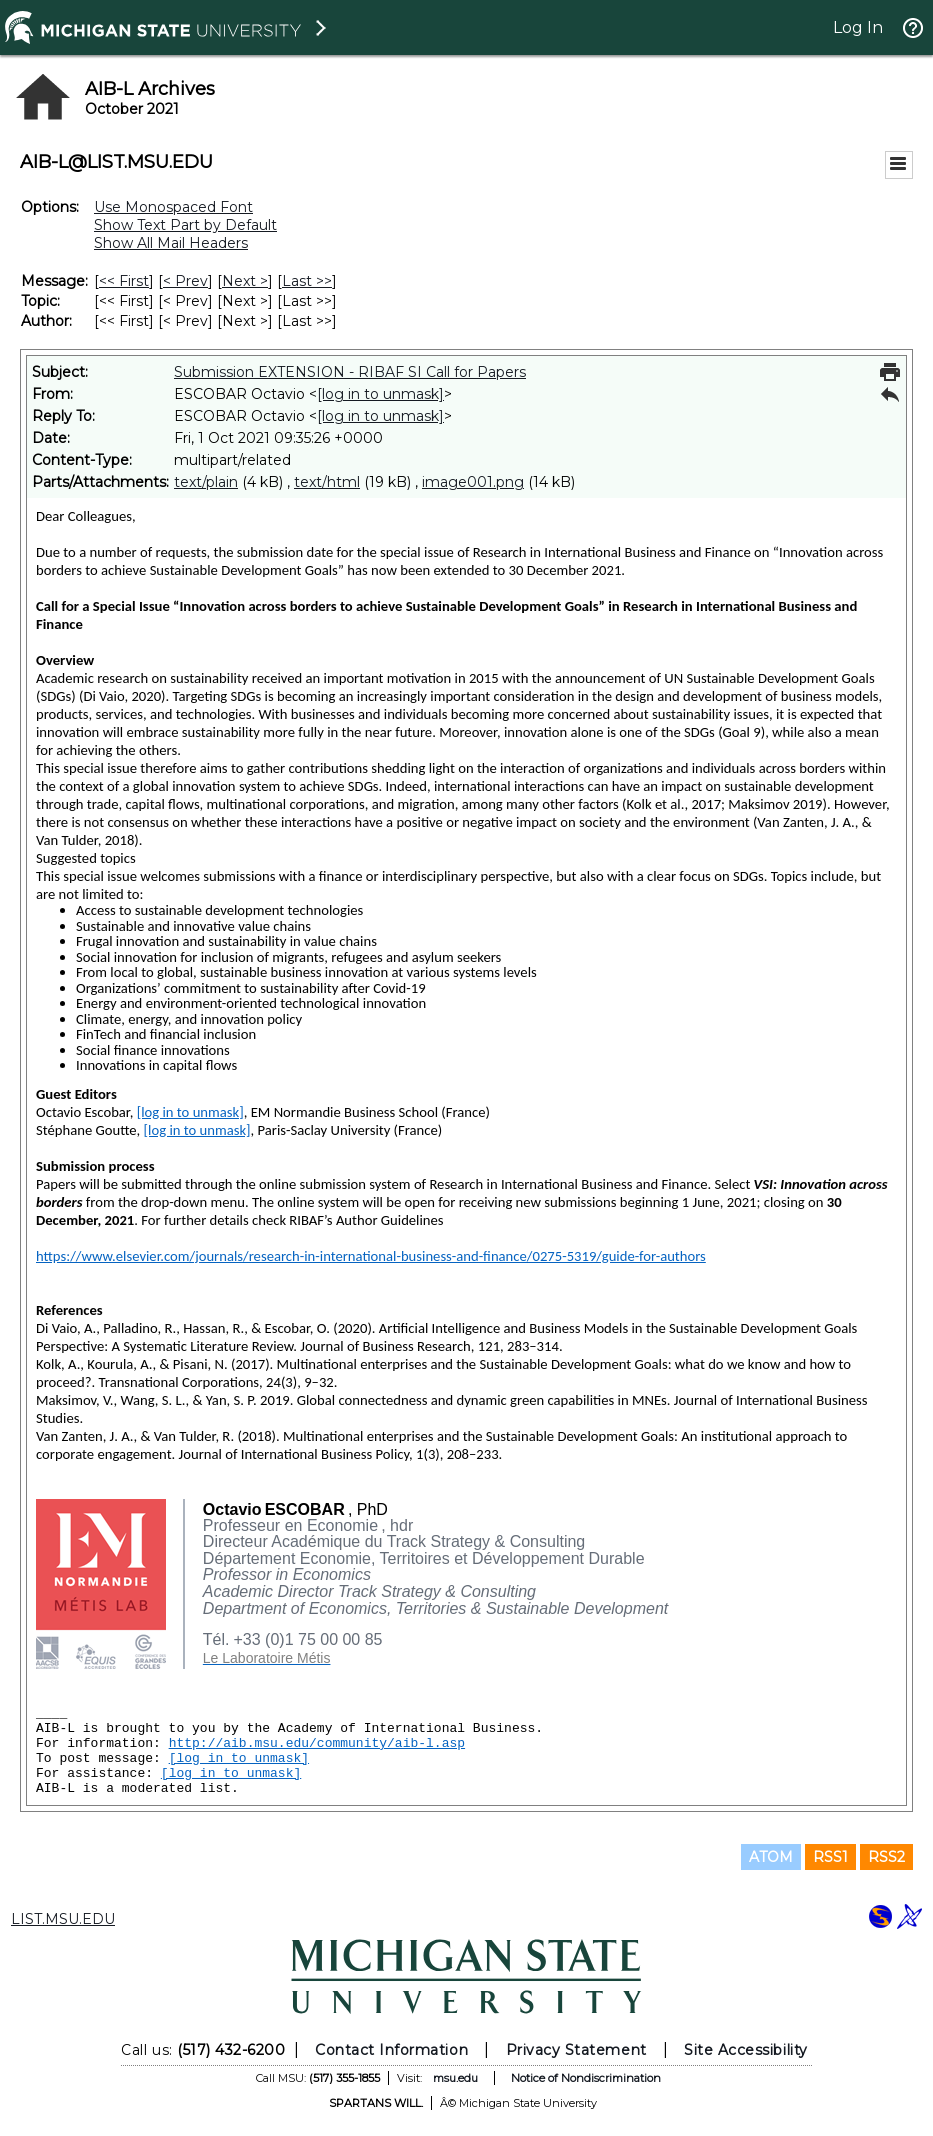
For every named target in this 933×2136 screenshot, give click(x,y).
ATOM (771, 1857)
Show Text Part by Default (185, 225)
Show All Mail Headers (171, 243)
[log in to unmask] (380, 394)
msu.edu (455, 2078)
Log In (858, 27)
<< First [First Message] (124, 281)
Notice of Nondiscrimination (586, 2078)
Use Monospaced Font (173, 207)
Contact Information (391, 2050)
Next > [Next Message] (245, 281)
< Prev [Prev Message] (185, 281)
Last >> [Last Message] (307, 281)
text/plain (206, 482)
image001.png (473, 482)
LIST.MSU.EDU (63, 1919)
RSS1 (830, 1857)
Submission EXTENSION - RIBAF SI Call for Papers (350, 372)
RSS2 (886, 1857)
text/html (327, 482)
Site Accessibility (746, 2050)
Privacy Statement (576, 2050)
